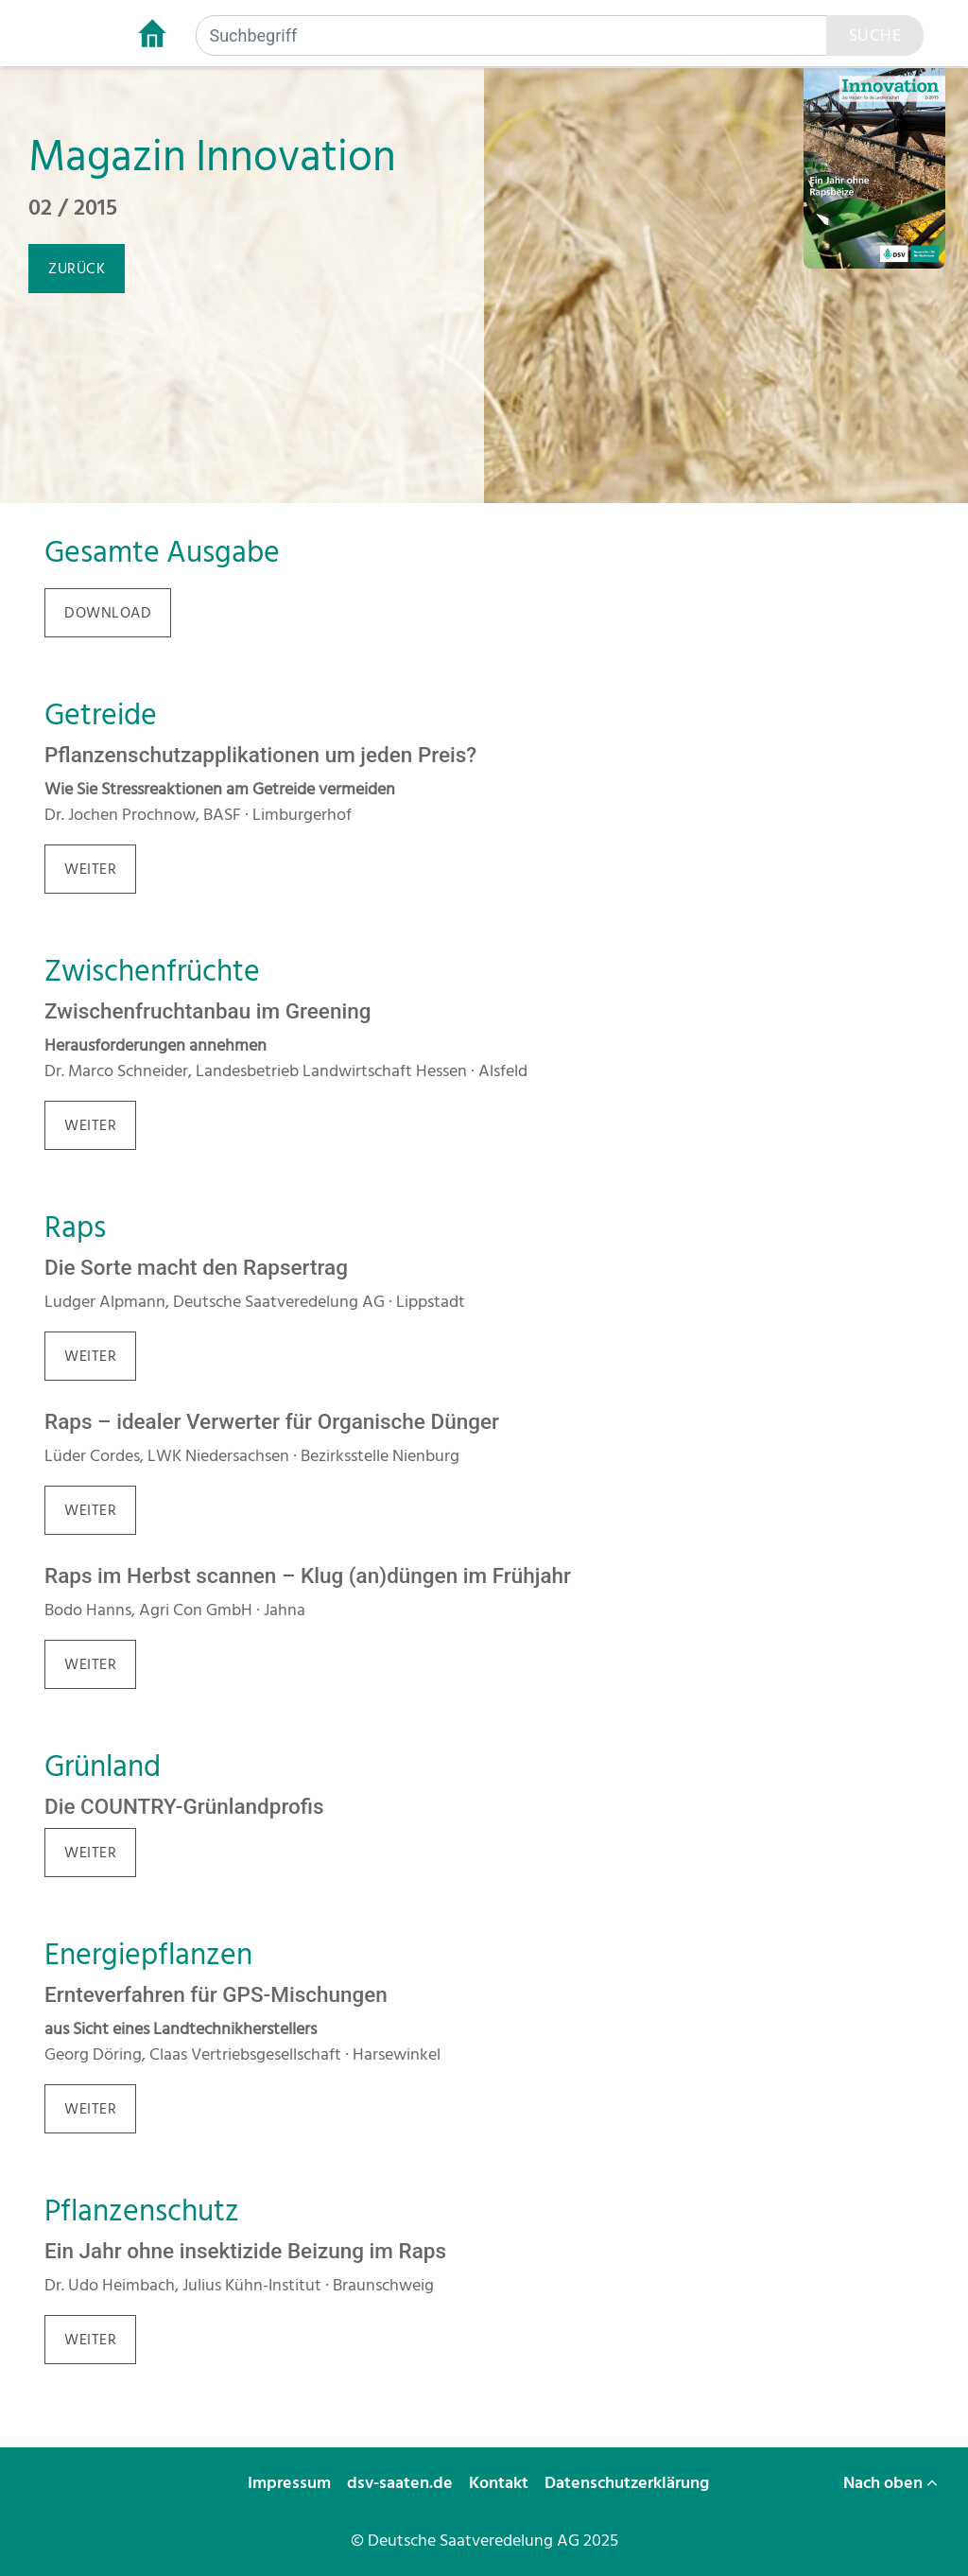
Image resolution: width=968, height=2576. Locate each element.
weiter (90, 869)
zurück (76, 268)
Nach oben (890, 2483)
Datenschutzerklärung (628, 2483)
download (107, 612)
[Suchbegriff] (511, 35)
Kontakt (500, 2483)
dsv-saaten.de (402, 2483)
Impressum (291, 2483)
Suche (875, 35)
